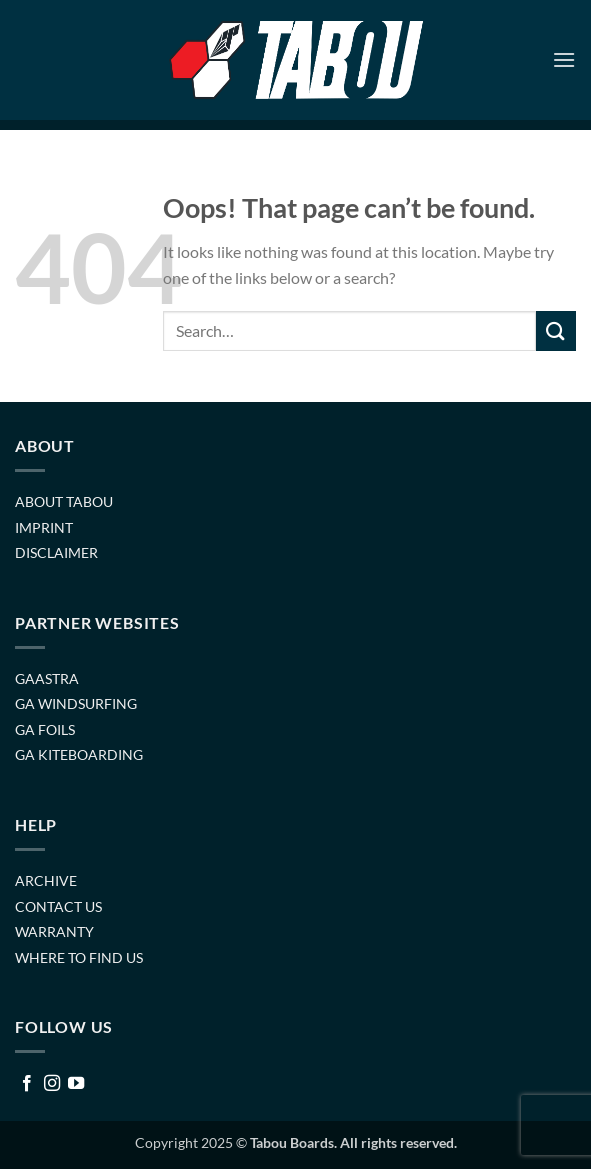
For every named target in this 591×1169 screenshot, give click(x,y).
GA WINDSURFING (76, 703)
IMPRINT (44, 527)
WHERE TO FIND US (79, 957)
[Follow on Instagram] (52, 1084)
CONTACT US (58, 906)
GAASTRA (47, 678)
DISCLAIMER (56, 552)
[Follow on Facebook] (27, 1084)
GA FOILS (45, 729)
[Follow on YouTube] (76, 1084)
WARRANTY (54, 931)
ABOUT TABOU (64, 501)
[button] (564, 59)
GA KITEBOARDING (79, 754)
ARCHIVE (46, 880)
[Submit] (556, 330)
